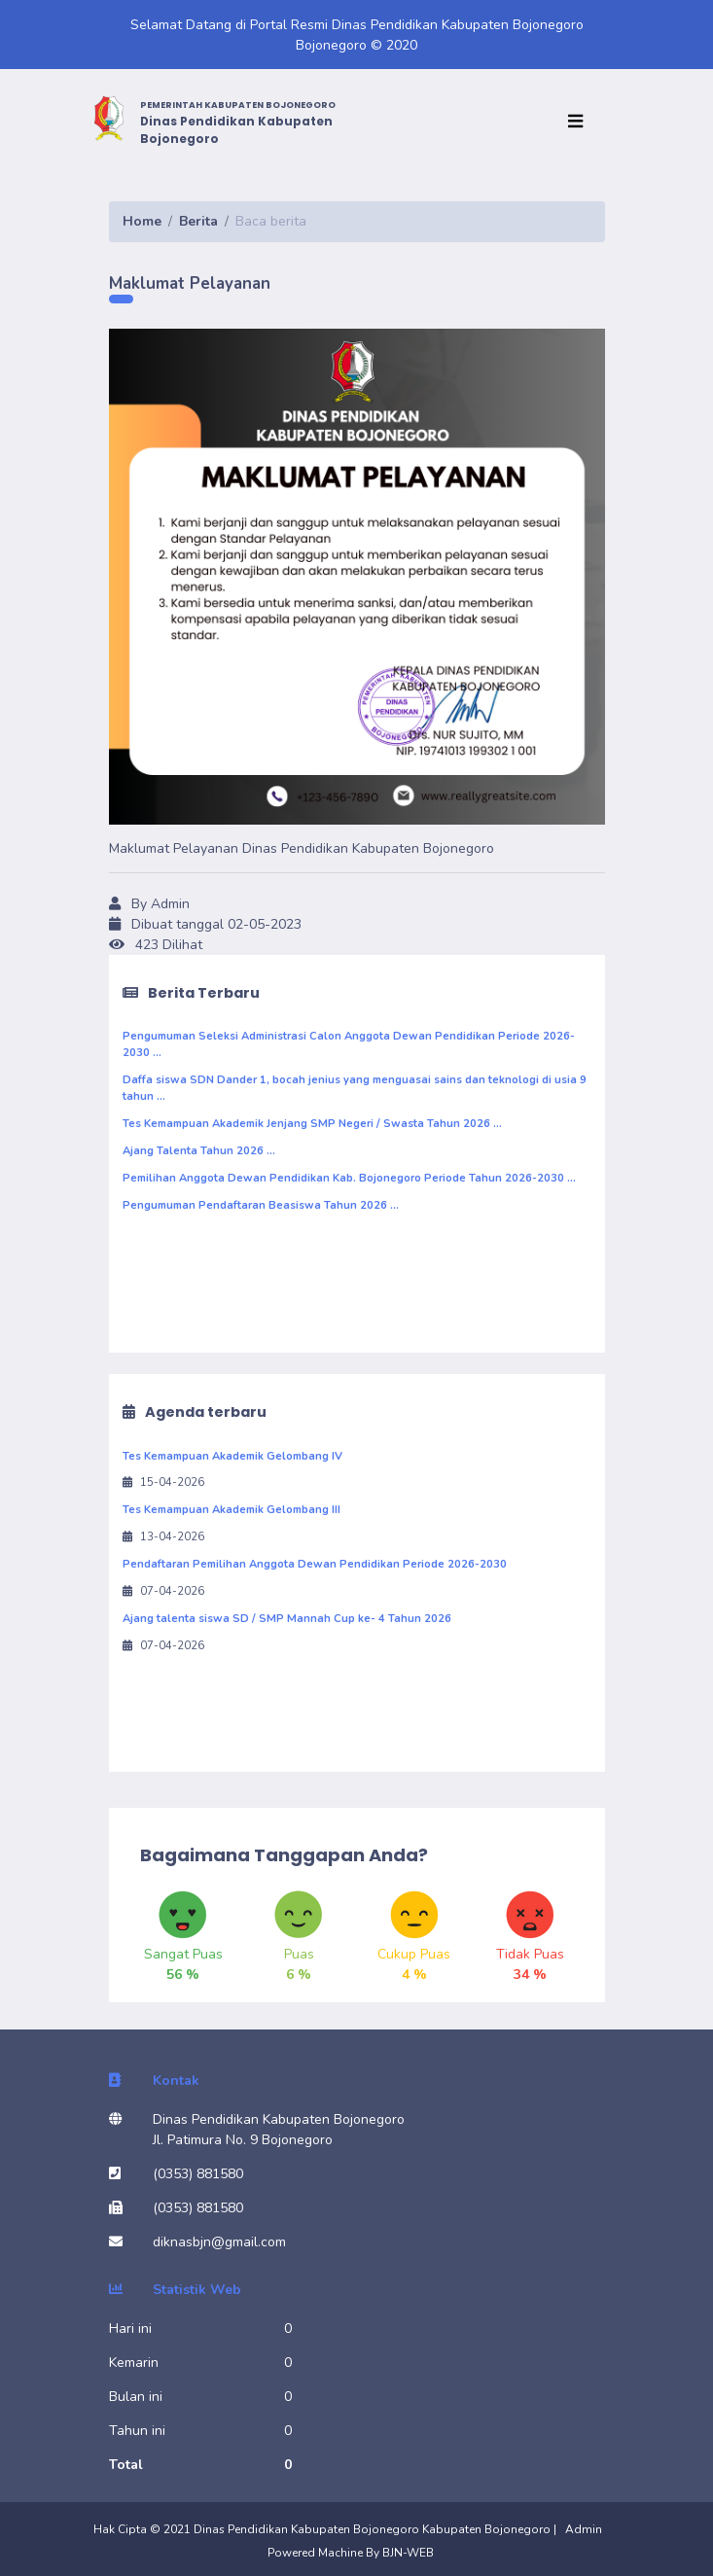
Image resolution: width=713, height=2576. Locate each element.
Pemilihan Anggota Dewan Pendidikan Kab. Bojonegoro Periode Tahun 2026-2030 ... (349, 1178)
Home (142, 221)
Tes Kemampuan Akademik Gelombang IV (232, 1456)
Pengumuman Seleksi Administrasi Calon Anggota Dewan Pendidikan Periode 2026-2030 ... (349, 1044)
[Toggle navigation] (580, 121)
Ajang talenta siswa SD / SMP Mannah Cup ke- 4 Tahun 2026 (287, 1618)
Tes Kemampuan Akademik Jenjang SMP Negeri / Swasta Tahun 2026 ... (312, 1123)
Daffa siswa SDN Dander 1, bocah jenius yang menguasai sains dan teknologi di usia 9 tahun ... (355, 1088)
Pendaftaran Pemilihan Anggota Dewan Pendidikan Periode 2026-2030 (315, 1564)
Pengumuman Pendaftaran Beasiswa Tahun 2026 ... (261, 1205)
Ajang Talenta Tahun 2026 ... (199, 1151)
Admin (583, 2529)
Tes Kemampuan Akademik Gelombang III (231, 1509)
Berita (198, 221)
